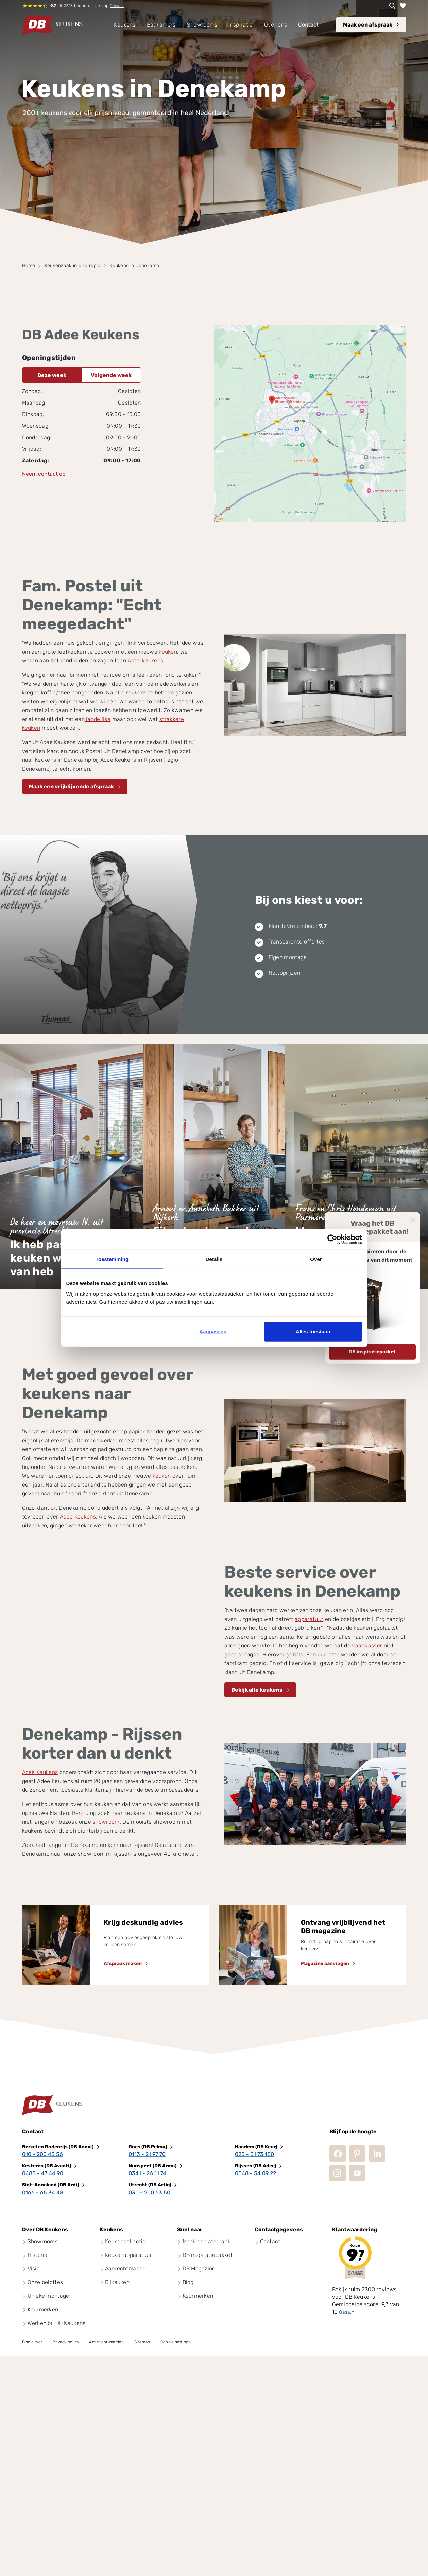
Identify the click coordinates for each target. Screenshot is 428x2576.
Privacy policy (65, 2342)
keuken (168, 652)
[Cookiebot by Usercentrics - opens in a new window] (332, 1239)
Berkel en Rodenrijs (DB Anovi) (57, 2147)
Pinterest (357, 2153)
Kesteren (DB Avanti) (46, 2166)
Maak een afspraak (367, 24)
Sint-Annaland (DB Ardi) (50, 2185)
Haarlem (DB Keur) (256, 2147)
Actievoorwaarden (106, 2342)
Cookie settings (175, 2342)
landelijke (98, 719)
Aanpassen (212, 1331)
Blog (188, 2282)
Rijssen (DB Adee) (255, 2166)
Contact (270, 2241)
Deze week (51, 375)
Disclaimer (32, 2342)
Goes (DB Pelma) (148, 2147)
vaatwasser (367, 1645)
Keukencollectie (125, 2241)
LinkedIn (377, 2153)
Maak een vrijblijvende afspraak (71, 786)
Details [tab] (214, 1259)
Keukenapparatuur (128, 2255)
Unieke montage (48, 2296)
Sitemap (142, 2342)
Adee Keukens (78, 1516)
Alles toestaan (313, 1331)
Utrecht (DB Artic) (150, 2185)
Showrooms (43, 2241)
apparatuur (309, 1619)
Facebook (337, 2153)
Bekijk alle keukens (257, 1690)
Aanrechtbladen (125, 2268)
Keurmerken (43, 2309)
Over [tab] (316, 1259)
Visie (34, 2268)
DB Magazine (199, 2268)
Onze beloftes (45, 2282)
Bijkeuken (117, 2282)
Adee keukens (145, 660)
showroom (106, 1822)
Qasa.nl (117, 5)
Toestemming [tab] (112, 1259)
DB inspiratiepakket (372, 1352)
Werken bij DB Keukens (57, 2323)
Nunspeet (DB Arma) (152, 2166)
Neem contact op (44, 474)
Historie (38, 2255)
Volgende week (111, 375)
